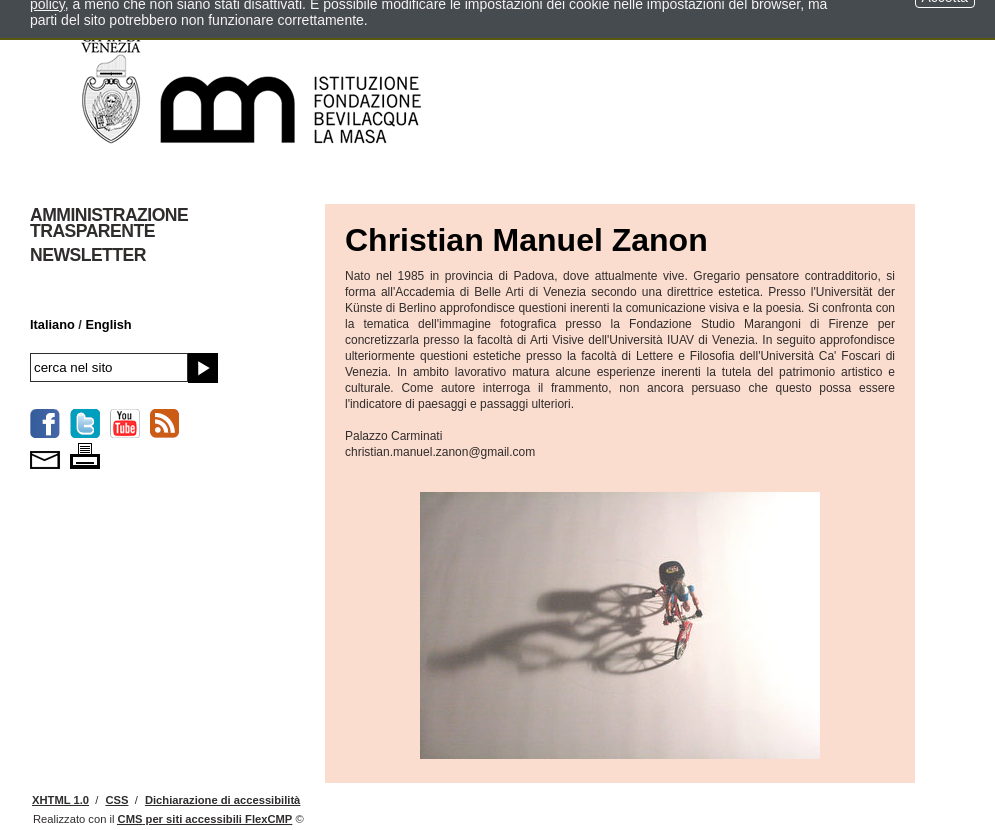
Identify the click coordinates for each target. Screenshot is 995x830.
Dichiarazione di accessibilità (222, 800)
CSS (116, 800)
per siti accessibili (205, 819)
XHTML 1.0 (60, 800)
